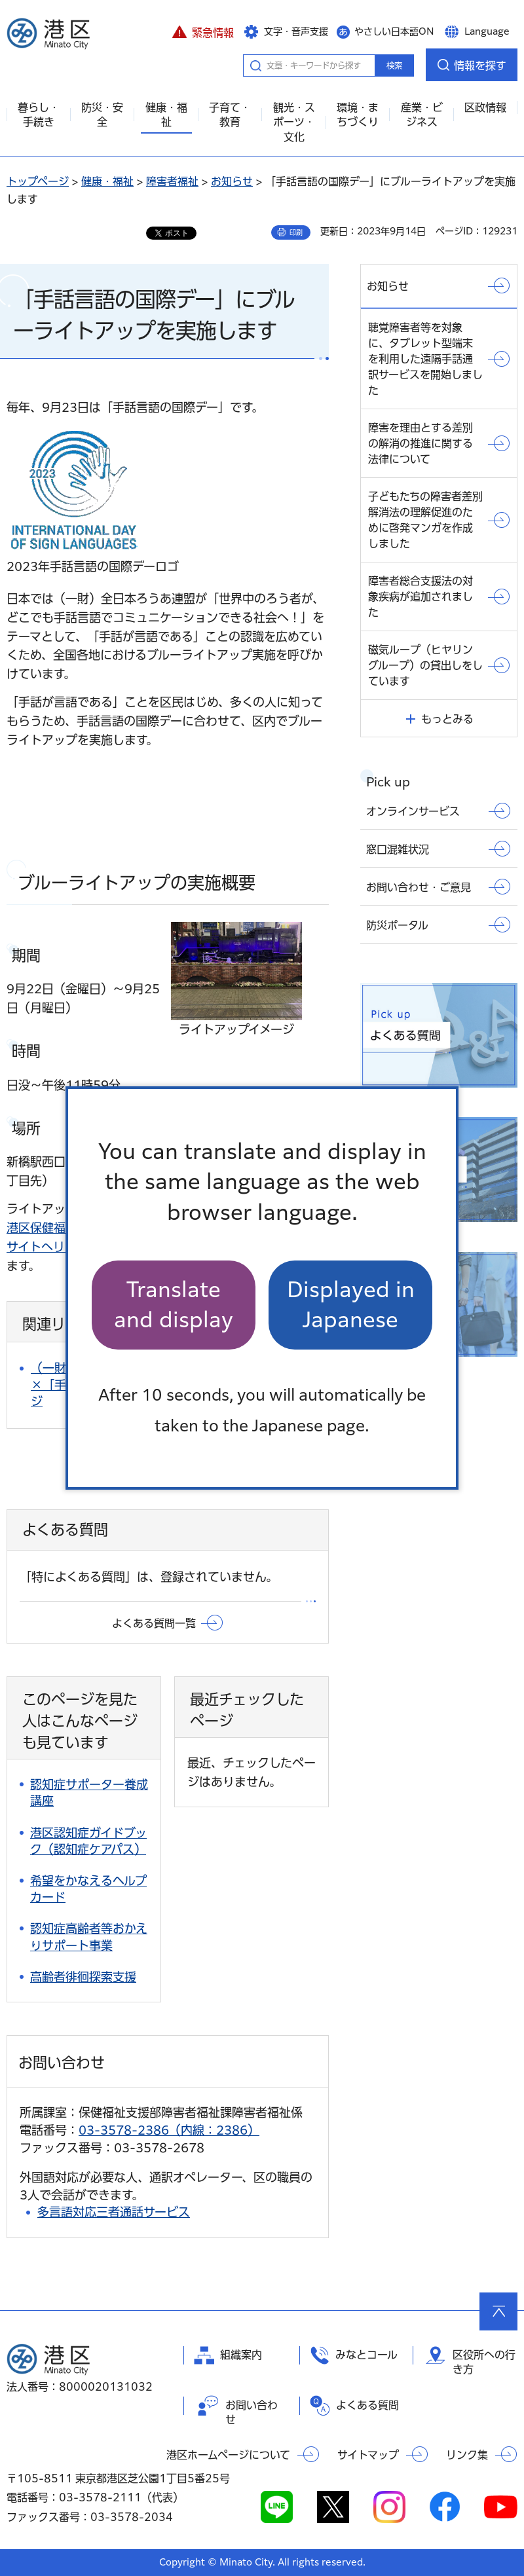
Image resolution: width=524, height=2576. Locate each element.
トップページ (38, 181)
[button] (202, 30)
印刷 (296, 232)
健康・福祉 (107, 181)
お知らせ (232, 181)
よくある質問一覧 (154, 1623)
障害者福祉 (172, 181)
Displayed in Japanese (351, 1304)
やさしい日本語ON (394, 31)
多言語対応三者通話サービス (113, 2212)
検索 (394, 65)
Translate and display (173, 1304)
